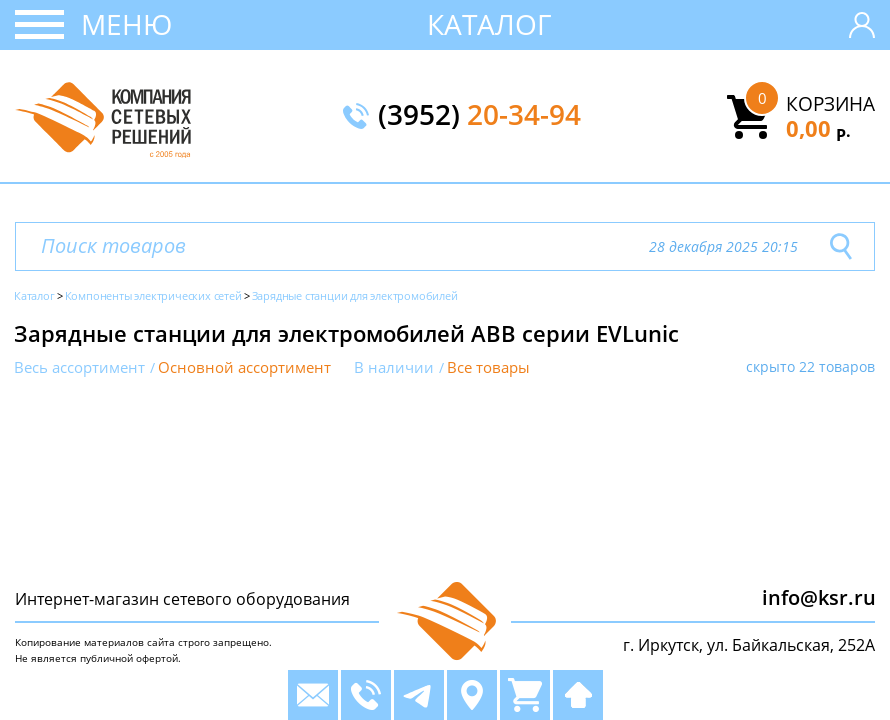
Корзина (830, 104)
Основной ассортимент (244, 367)
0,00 (818, 128)
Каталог (489, 24)
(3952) (479, 116)
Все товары (488, 367)
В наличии (394, 367)
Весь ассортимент (79, 367)
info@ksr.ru (819, 597)
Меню (126, 24)
